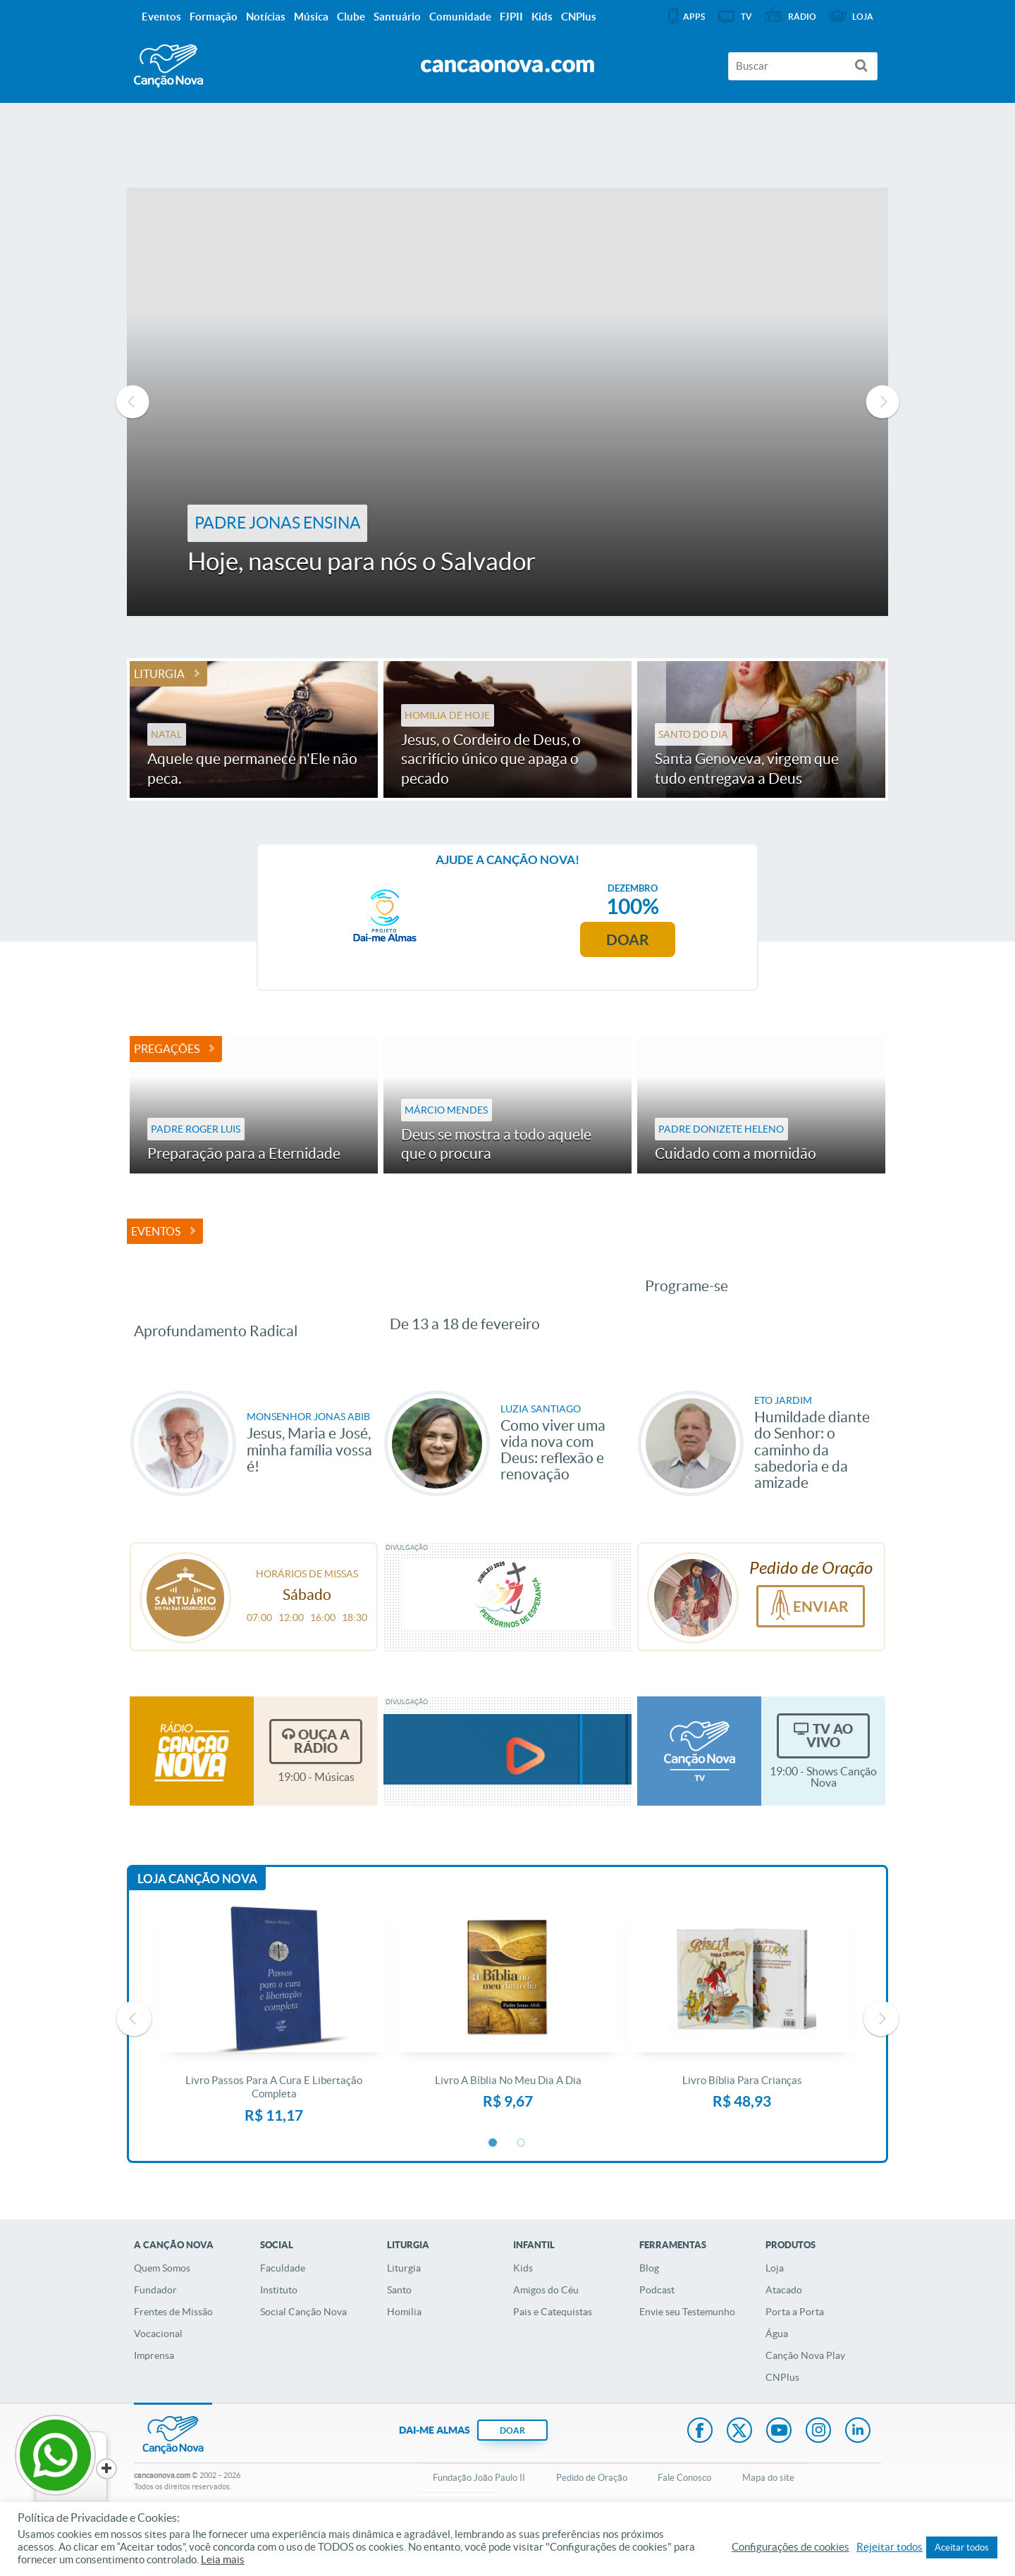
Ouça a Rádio (322, 1782)
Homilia (404, 2352)
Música (311, 17)
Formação (214, 17)
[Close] (106, 2468)
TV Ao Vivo (829, 1776)
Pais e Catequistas (552, 2352)
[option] (507, 401)
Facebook (700, 2472)
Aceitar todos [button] (962, 2547)
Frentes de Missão (173, 2352)
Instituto (278, 2330)
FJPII (511, 17)
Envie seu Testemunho (687, 2352)
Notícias (265, 17)
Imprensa (154, 2396)
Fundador (155, 2330)
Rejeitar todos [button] (889, 2547)
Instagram (818, 2472)
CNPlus (782, 2418)
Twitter (739, 2472)
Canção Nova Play (805, 2396)
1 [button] (493, 2183)
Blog (649, 2309)
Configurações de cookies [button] (790, 2547)
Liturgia (159, 673)
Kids (523, 2309)
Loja (774, 2309)
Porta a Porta (794, 2352)
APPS (694, 16)
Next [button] (882, 401)
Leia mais (223, 2559)
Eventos (155, 1231)
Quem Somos (162, 2309)
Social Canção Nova (303, 2352)
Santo (399, 2330)
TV (746, 16)
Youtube (779, 2472)
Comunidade (460, 17)
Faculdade (282, 2309)
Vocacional (158, 2374)
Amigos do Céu (546, 2330)
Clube (351, 17)
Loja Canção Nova (197, 1918)
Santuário (397, 17)
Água (776, 2374)
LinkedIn (858, 2472)
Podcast (657, 2330)
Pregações (166, 1048)
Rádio (802, 16)
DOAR (512, 2471)
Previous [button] (132, 401)
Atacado (783, 2330)
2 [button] (521, 2183)
